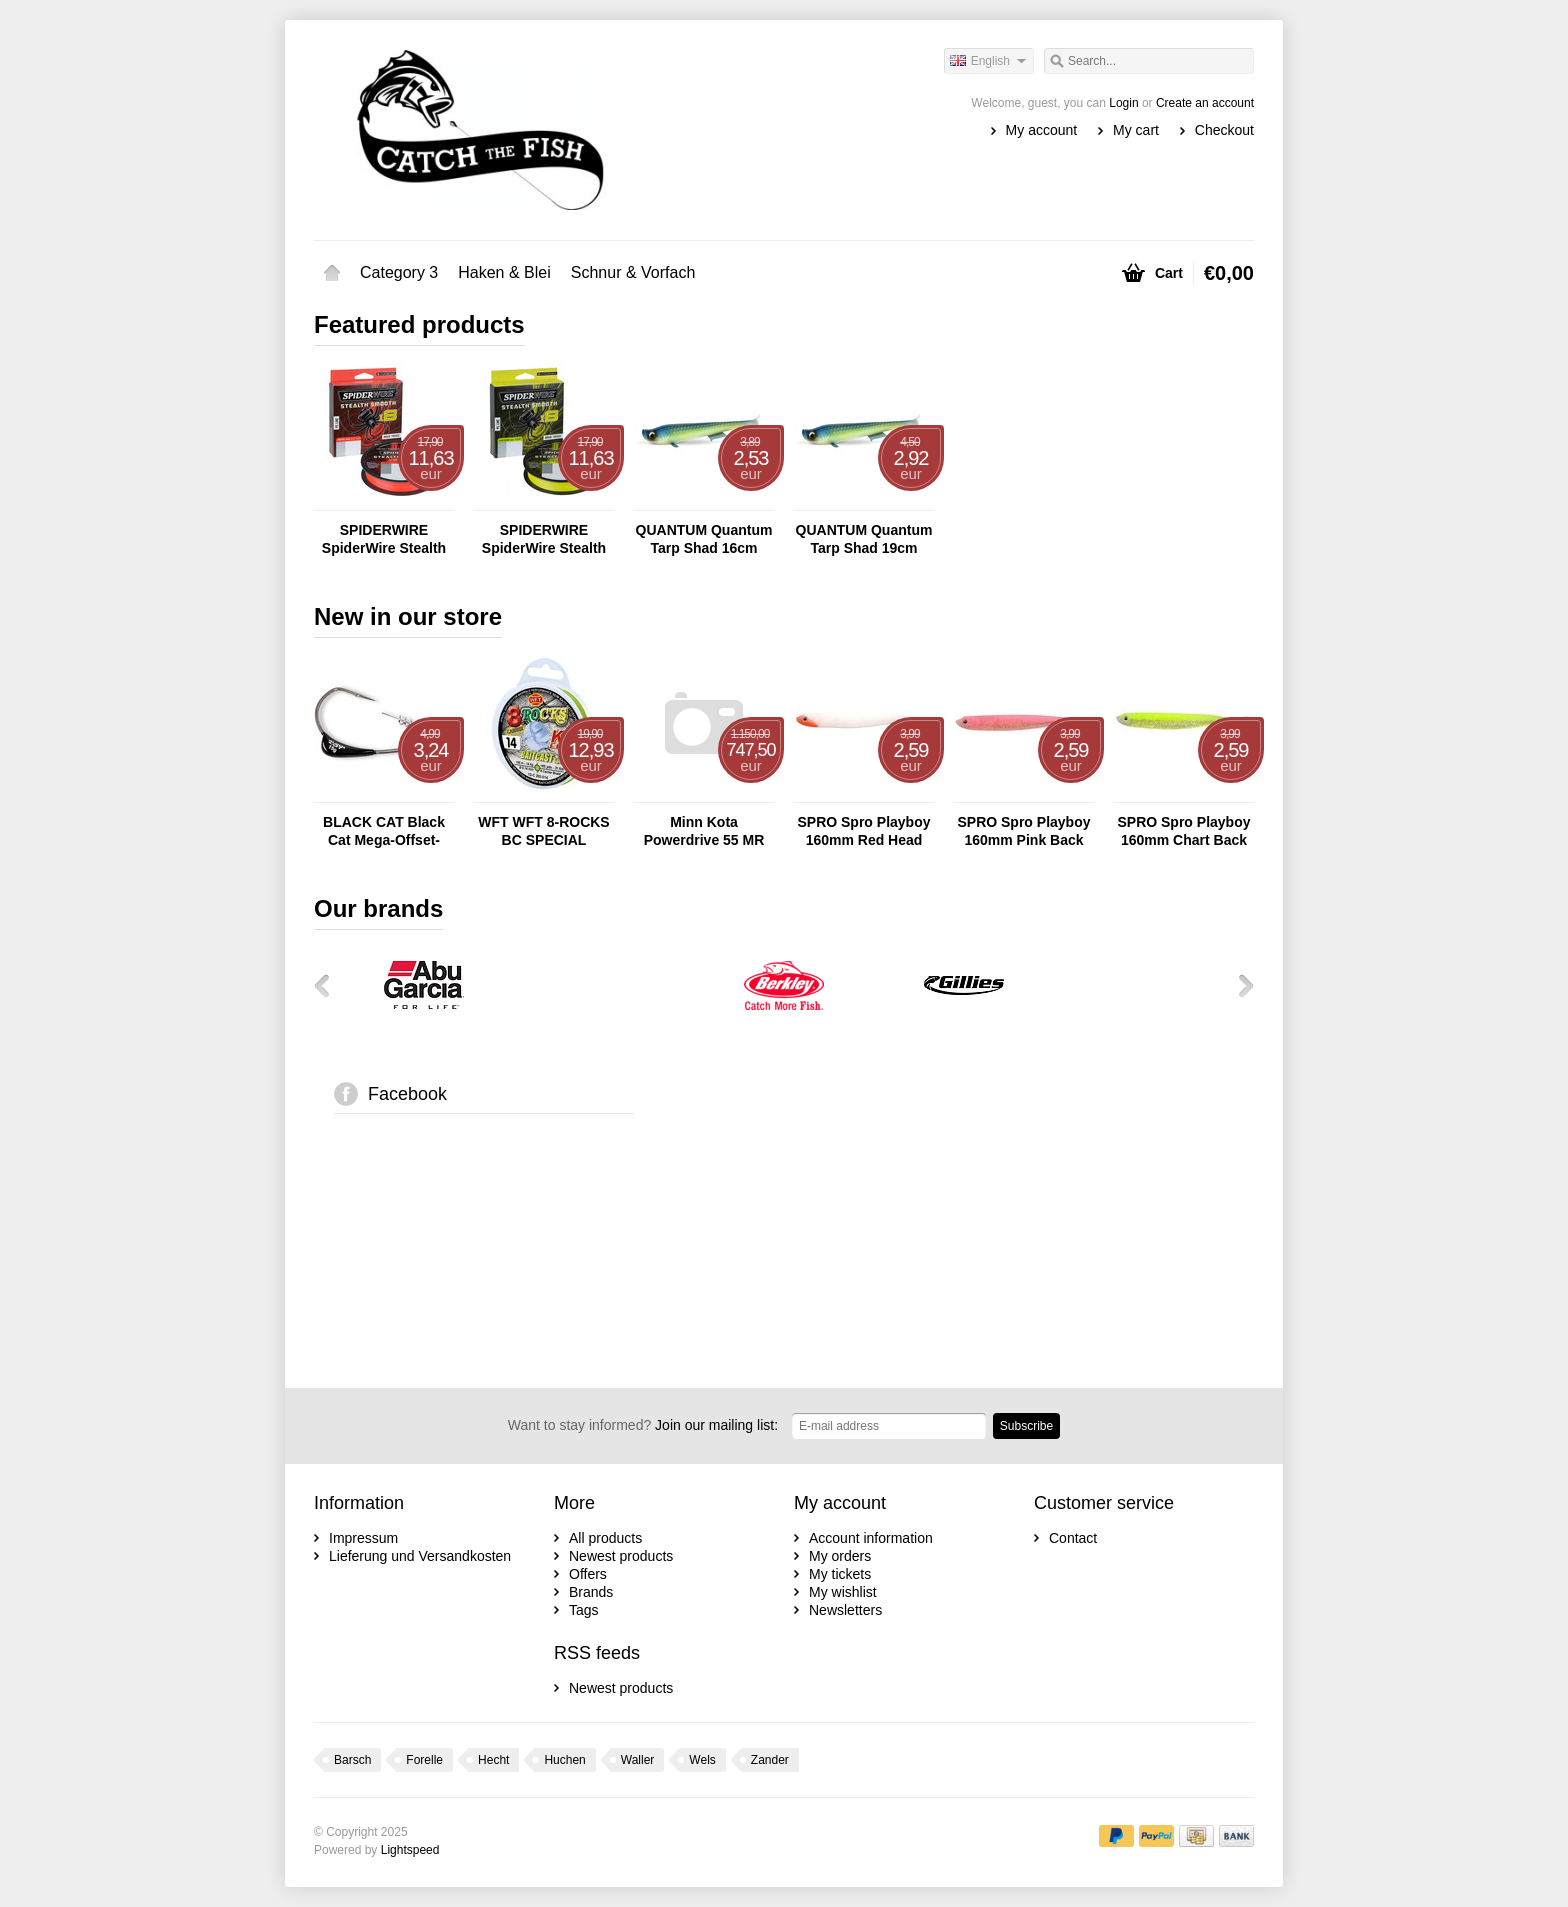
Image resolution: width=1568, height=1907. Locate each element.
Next (1239, 985)
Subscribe (1026, 1426)
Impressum (363, 1538)
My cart (1136, 130)
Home (332, 273)
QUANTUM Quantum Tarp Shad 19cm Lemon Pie (864, 539)
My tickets (840, 1574)
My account (1042, 130)
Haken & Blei (504, 272)
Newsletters (845, 1610)
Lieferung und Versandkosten (420, 1556)
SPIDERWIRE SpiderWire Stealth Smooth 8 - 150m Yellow (544, 539)
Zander (770, 1760)
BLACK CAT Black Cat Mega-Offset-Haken (384, 831)
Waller (638, 1760)
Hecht (493, 1760)
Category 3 (399, 272)
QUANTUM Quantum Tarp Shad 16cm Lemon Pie (704, 539)
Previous (329, 985)
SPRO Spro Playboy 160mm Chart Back (1183, 831)
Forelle (424, 1760)
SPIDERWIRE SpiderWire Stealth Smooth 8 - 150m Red (384, 539)
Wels (702, 1760)
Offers (588, 1574)
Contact (1073, 1538)
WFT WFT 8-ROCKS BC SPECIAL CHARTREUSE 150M (544, 831)
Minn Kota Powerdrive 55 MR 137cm (704, 831)
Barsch (352, 1760)
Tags (584, 1610)
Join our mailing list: (643, 1425)
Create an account (1205, 103)
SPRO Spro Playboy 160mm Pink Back (1023, 831)
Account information (871, 1538)
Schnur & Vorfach (633, 272)
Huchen (564, 1760)
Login (1123, 103)
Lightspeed (410, 1850)
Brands (591, 1592)
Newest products (621, 1556)
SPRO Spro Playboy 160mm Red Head (863, 831)
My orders (840, 1556)
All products (605, 1538)
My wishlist (843, 1592)
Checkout (1224, 130)
